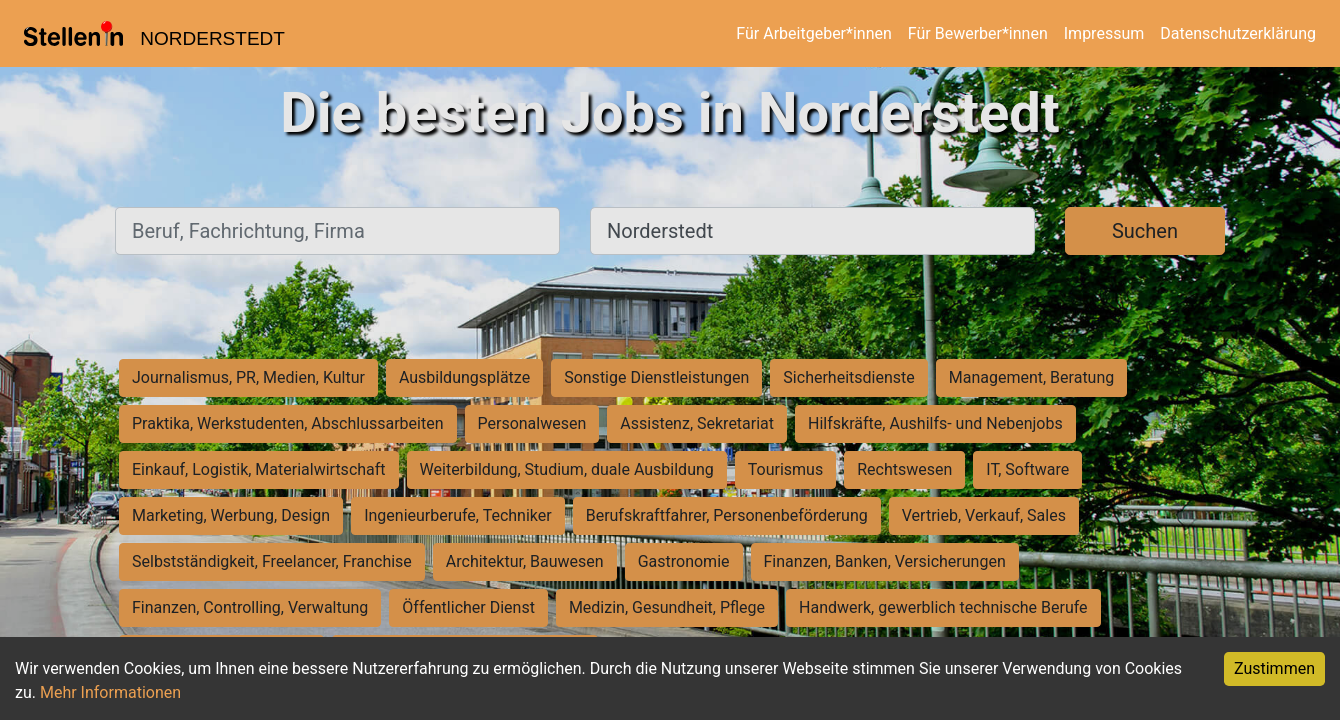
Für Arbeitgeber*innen (813, 33)
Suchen (1145, 231)
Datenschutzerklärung (1238, 33)
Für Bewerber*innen (978, 33)
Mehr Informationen (110, 692)
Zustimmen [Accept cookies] (1274, 668)
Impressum (1104, 33)
